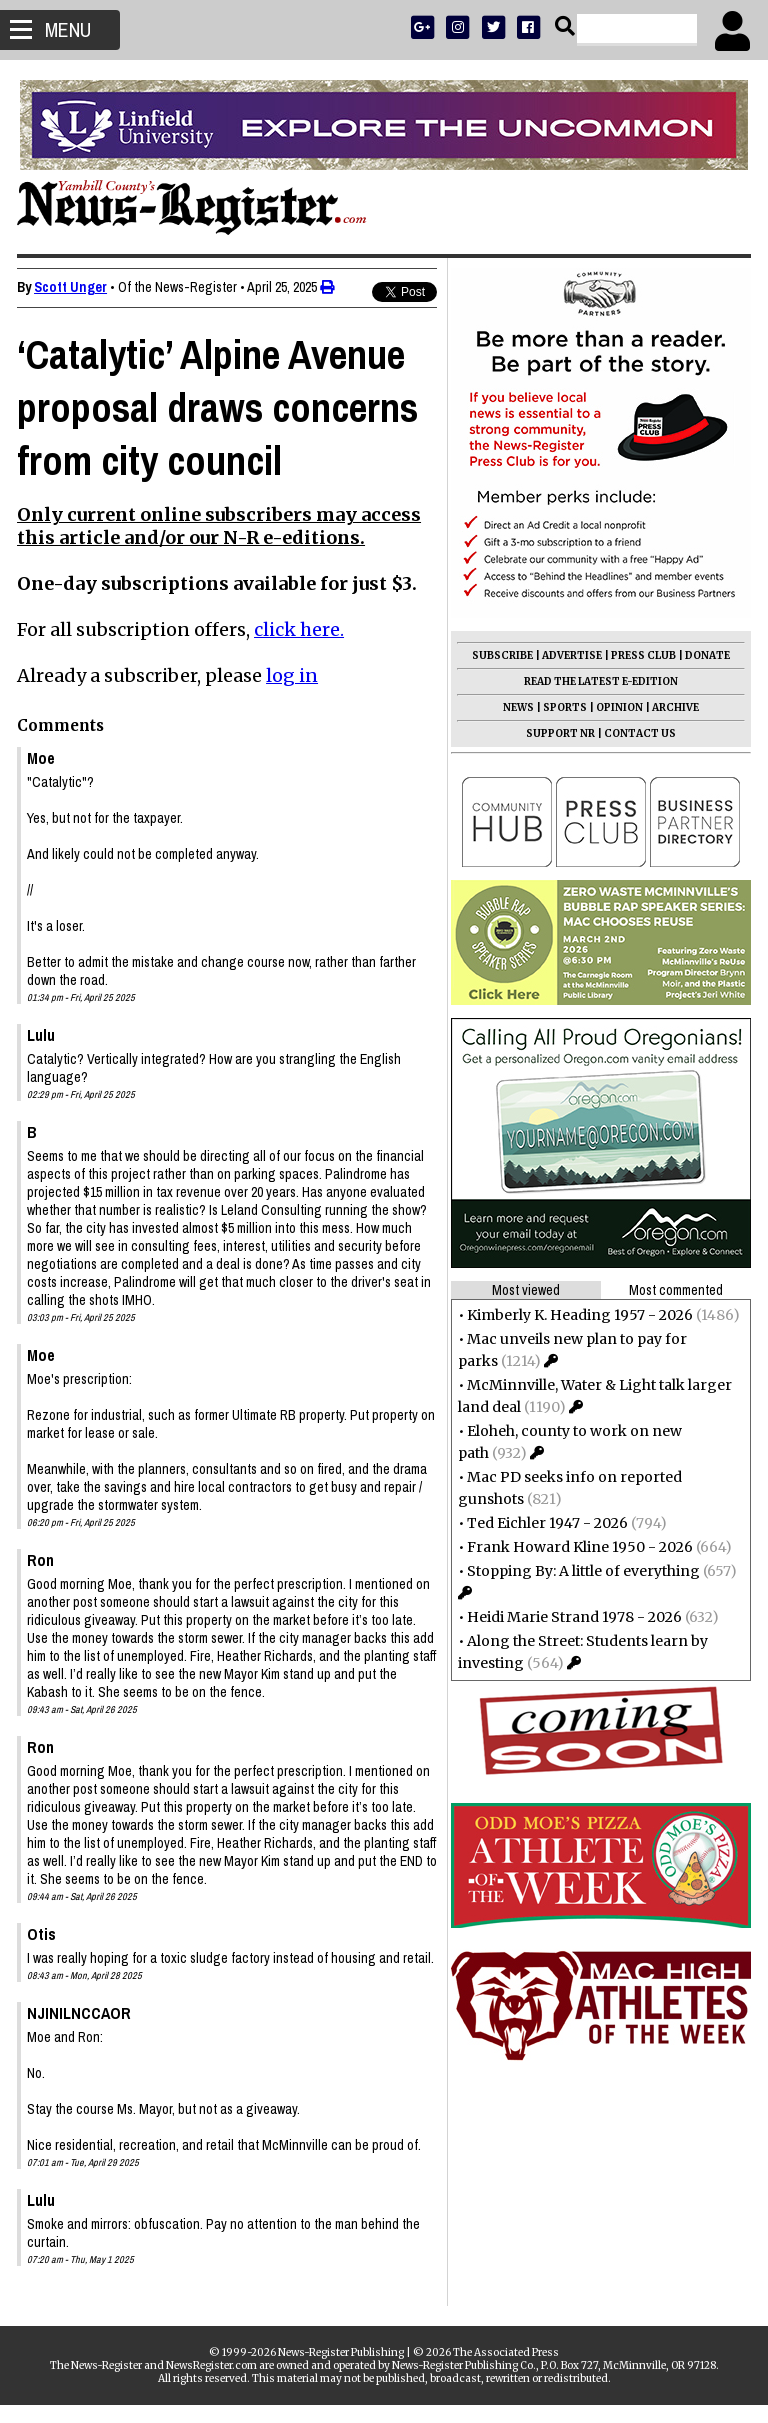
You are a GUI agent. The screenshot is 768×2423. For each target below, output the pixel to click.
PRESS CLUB (640, 655)
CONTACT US (637, 733)
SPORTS (562, 707)
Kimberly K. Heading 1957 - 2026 (577, 1315)
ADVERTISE (569, 655)
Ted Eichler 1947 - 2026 (544, 1523)
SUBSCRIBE (499, 655)
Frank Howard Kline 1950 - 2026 (577, 1547)
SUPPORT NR (557, 733)
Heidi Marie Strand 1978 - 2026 (571, 1617)
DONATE (704, 655)
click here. (302, 629)
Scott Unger (73, 287)
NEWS (515, 707)
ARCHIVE (672, 707)
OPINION (616, 707)
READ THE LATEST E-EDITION (598, 681)
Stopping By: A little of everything (580, 1571)
